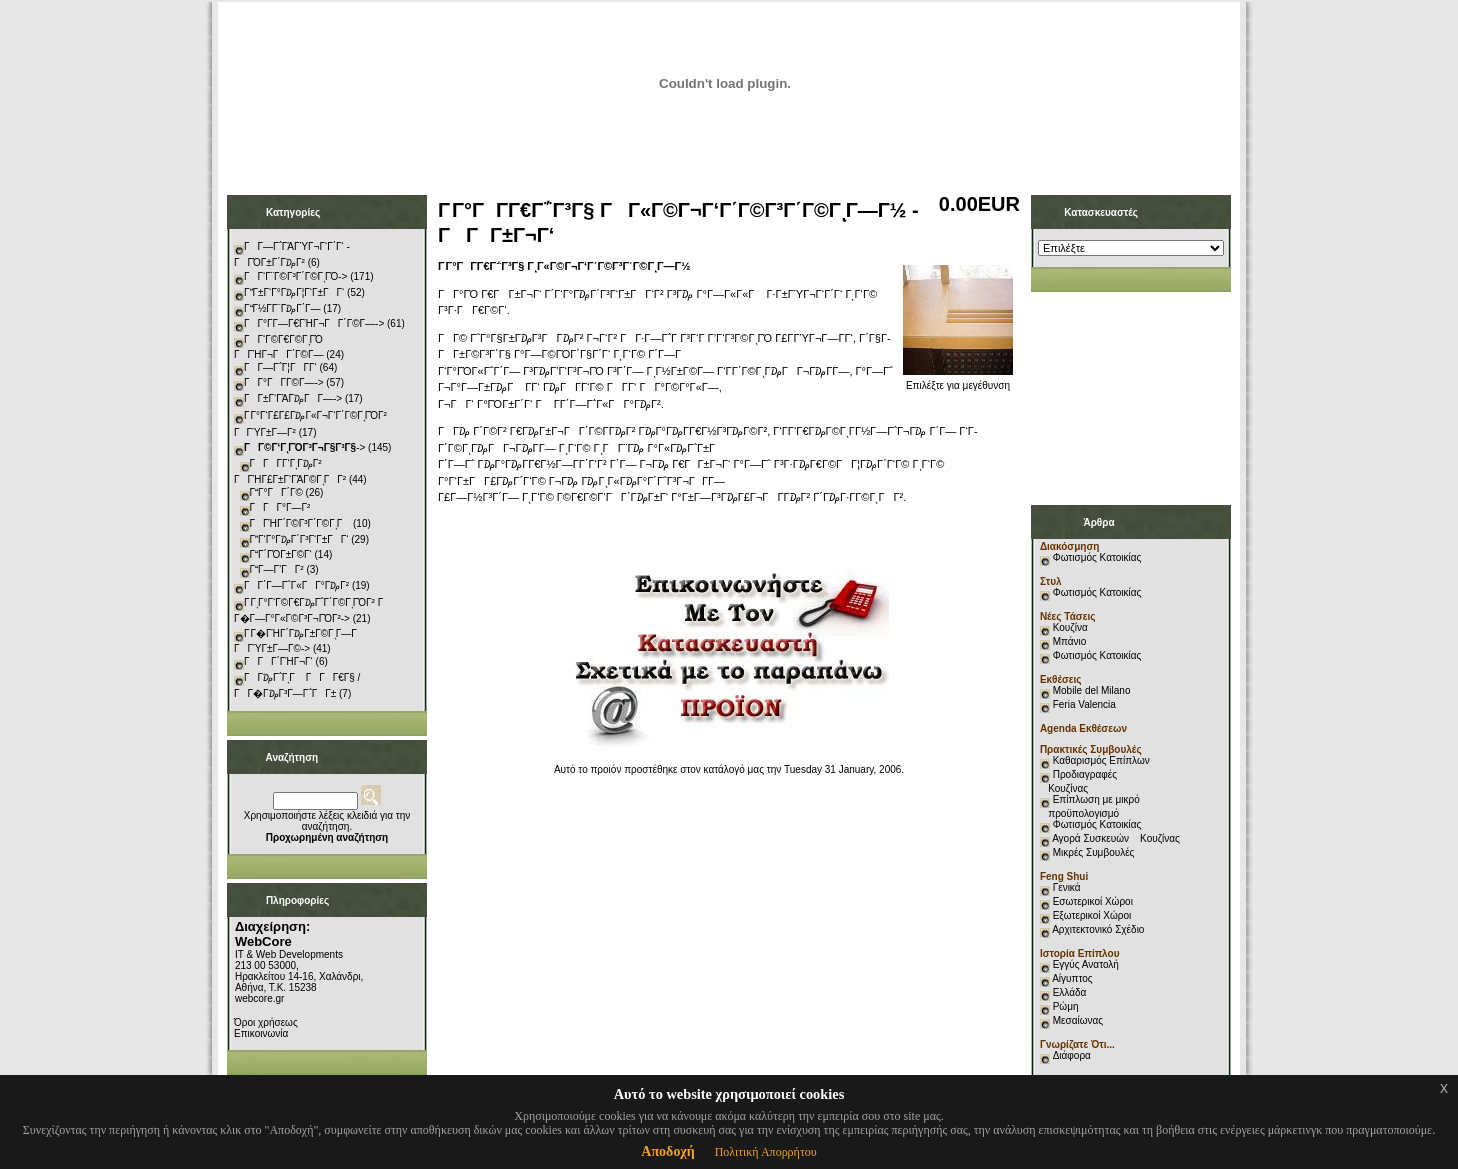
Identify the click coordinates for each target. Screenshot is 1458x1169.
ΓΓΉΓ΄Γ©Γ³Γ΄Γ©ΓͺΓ (300, 523)
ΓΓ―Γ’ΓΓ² (277, 569)
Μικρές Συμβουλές (1094, 852)
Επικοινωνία (261, 1033)
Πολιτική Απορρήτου (766, 1152)
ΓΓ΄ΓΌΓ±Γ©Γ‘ (281, 554)
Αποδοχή (667, 1151)
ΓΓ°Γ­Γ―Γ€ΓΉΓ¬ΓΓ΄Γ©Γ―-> (314, 323)
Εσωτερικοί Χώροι (1093, 901)
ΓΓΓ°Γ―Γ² (280, 507)
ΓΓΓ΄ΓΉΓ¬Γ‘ (278, 661)
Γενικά (1067, 887)
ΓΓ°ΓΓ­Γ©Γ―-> (284, 382)
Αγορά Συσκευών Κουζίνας (1116, 838)
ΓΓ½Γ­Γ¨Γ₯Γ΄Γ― (282, 308)
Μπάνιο (1070, 641)
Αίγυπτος (1072, 978)
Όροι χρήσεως (266, 1022)
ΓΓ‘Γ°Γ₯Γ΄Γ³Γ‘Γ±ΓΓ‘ (299, 539)
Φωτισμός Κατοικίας (1097, 557)
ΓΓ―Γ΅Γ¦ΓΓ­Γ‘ (280, 367)
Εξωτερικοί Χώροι (1092, 915)
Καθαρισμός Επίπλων (1100, 760)
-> (304, 447)
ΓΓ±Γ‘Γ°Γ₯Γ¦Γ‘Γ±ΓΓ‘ (294, 292)
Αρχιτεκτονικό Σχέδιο (1098, 929)
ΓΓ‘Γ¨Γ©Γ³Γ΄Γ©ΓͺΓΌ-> (295, 276)
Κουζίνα (1070, 627)
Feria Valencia (1084, 704)
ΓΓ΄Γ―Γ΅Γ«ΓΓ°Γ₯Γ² (296, 585)
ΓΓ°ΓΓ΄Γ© (276, 492)
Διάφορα (1072, 1055)
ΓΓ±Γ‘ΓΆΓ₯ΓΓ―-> (293, 398)
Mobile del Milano (1092, 690)
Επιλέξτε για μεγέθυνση (958, 381)
